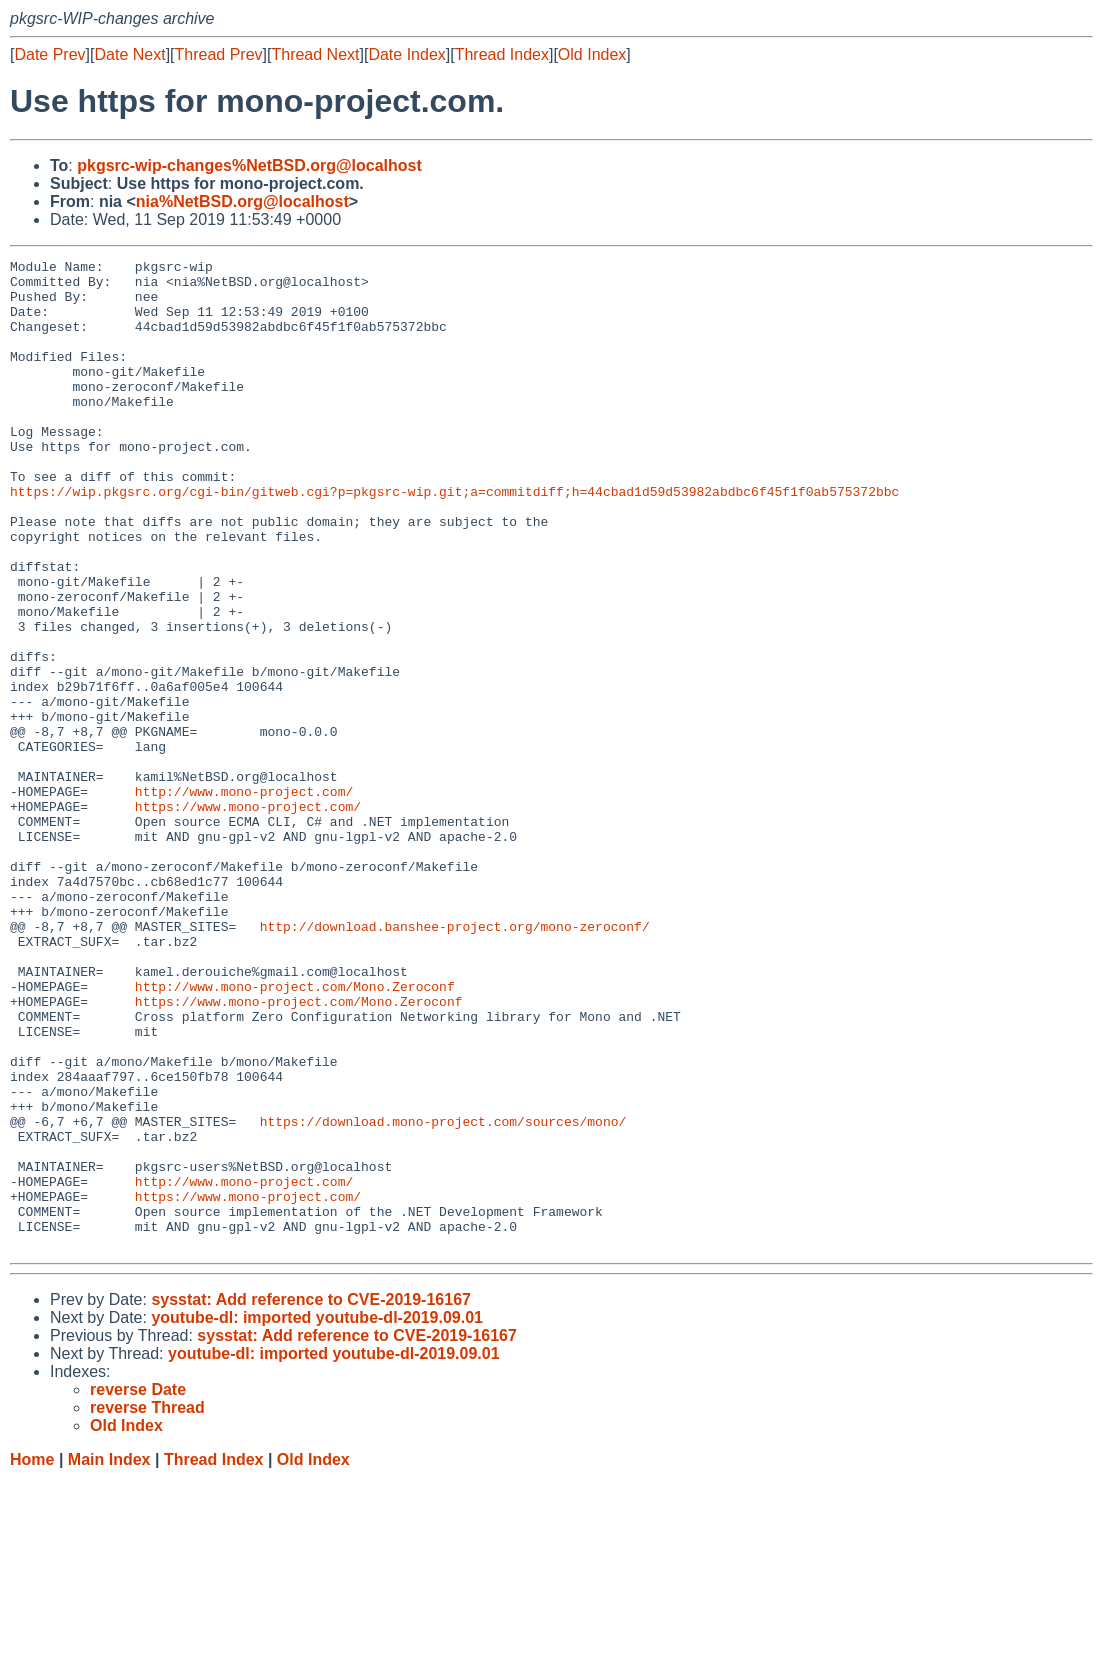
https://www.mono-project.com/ (248, 917)
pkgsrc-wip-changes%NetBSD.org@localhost (249, 165)
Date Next (129, 54)
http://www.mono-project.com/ (244, 899)
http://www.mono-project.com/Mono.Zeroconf (295, 1133)
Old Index (592, 54)
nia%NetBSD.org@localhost (242, 201)
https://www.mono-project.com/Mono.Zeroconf (299, 1151)
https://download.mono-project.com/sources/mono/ (443, 1295)
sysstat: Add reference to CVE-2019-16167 (311, 1497)
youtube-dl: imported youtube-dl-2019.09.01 (317, 1515)
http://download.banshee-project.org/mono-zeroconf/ (455, 1061)
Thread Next (315, 54)
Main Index (109, 1657)
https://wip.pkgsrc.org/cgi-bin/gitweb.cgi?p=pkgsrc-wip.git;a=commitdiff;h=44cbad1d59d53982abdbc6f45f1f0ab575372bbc (454, 539)
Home (32, 1657)
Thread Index (502, 54)
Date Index (406, 54)
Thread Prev (219, 54)
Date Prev (49, 54)
